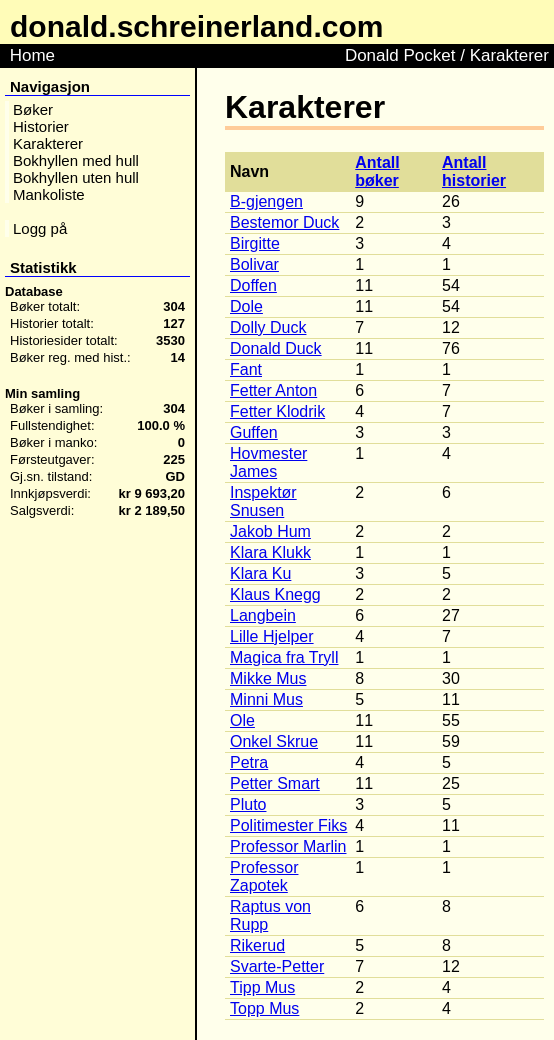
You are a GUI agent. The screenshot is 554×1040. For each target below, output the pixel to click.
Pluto (248, 804)
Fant (246, 369)
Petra (249, 762)
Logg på (40, 228)
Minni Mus (266, 699)
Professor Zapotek (264, 876)
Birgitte (255, 243)
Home (32, 55)
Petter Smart (275, 783)
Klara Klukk (270, 552)
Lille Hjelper (272, 636)
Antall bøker (377, 171)
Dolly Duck (268, 327)
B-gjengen (266, 201)
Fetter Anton (273, 390)
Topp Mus (264, 1008)
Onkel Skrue (274, 741)
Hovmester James (268, 462)
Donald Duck (276, 348)
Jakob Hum (270, 531)
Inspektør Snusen (263, 501)
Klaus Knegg (275, 594)
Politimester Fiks (288, 825)
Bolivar (254, 264)
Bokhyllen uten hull (76, 177)
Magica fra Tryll (284, 657)
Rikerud (257, 945)
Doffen (253, 285)
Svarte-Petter (277, 966)
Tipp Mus (262, 987)
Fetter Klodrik (277, 411)
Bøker (33, 109)
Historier (41, 126)
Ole (242, 720)
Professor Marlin (288, 846)
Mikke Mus (268, 678)
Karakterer (48, 143)
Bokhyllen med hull (76, 160)
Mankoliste (49, 194)
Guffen (254, 432)
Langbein (263, 615)
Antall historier (474, 171)
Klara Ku (260, 573)
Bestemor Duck (284, 222)
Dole (246, 306)
